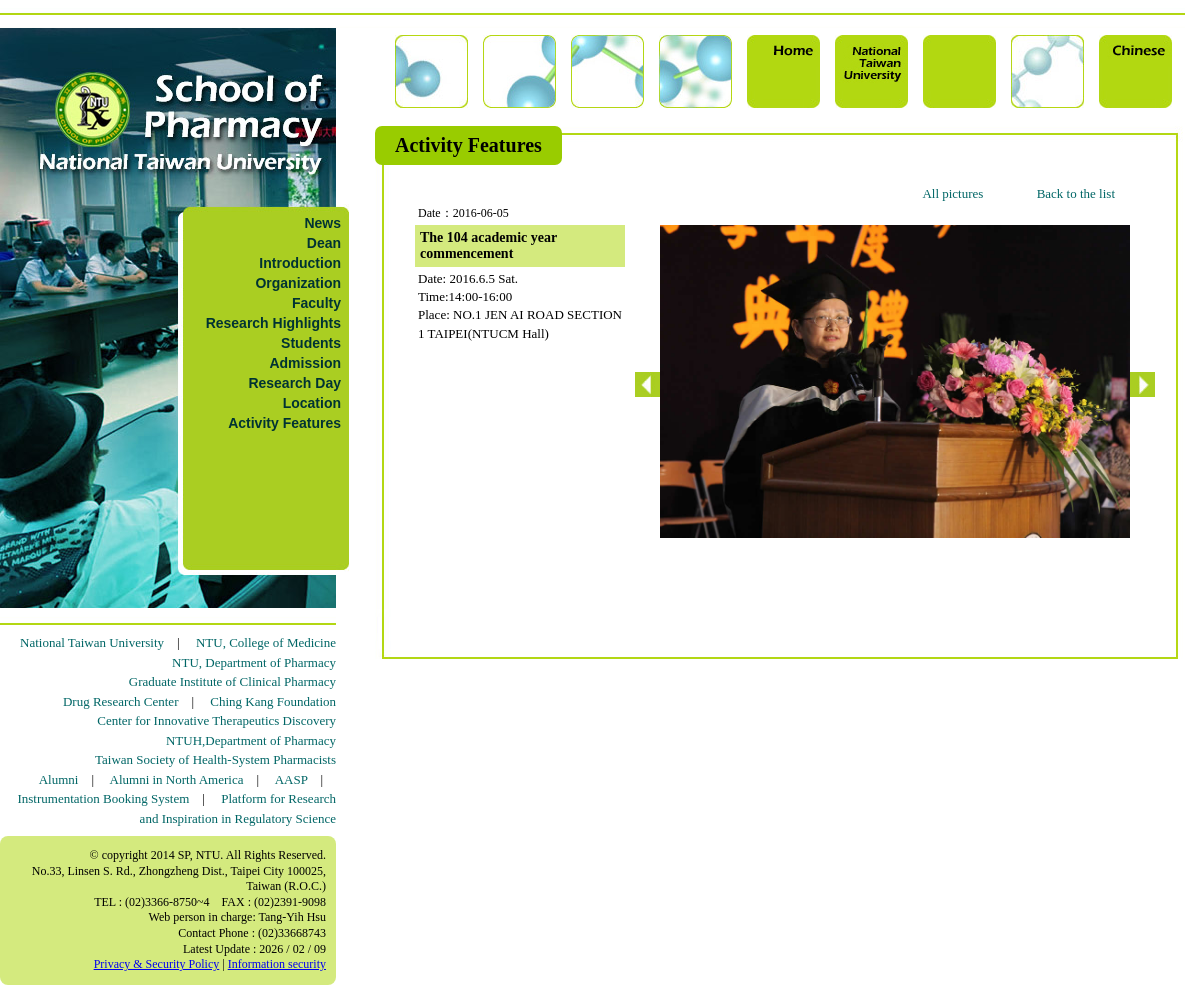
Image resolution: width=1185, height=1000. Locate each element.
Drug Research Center (121, 701)
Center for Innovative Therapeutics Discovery (216, 720)
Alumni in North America (177, 779)
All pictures (952, 193)
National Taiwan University (92, 642)
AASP (291, 779)
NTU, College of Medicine (266, 642)
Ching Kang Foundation (273, 701)
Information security (277, 964)
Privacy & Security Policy (157, 964)
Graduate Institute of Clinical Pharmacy (232, 681)
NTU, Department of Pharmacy (254, 662)
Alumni (59, 779)
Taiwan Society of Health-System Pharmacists (215, 759)
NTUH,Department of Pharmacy (251, 740)
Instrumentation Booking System (103, 798)
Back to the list (1076, 193)
